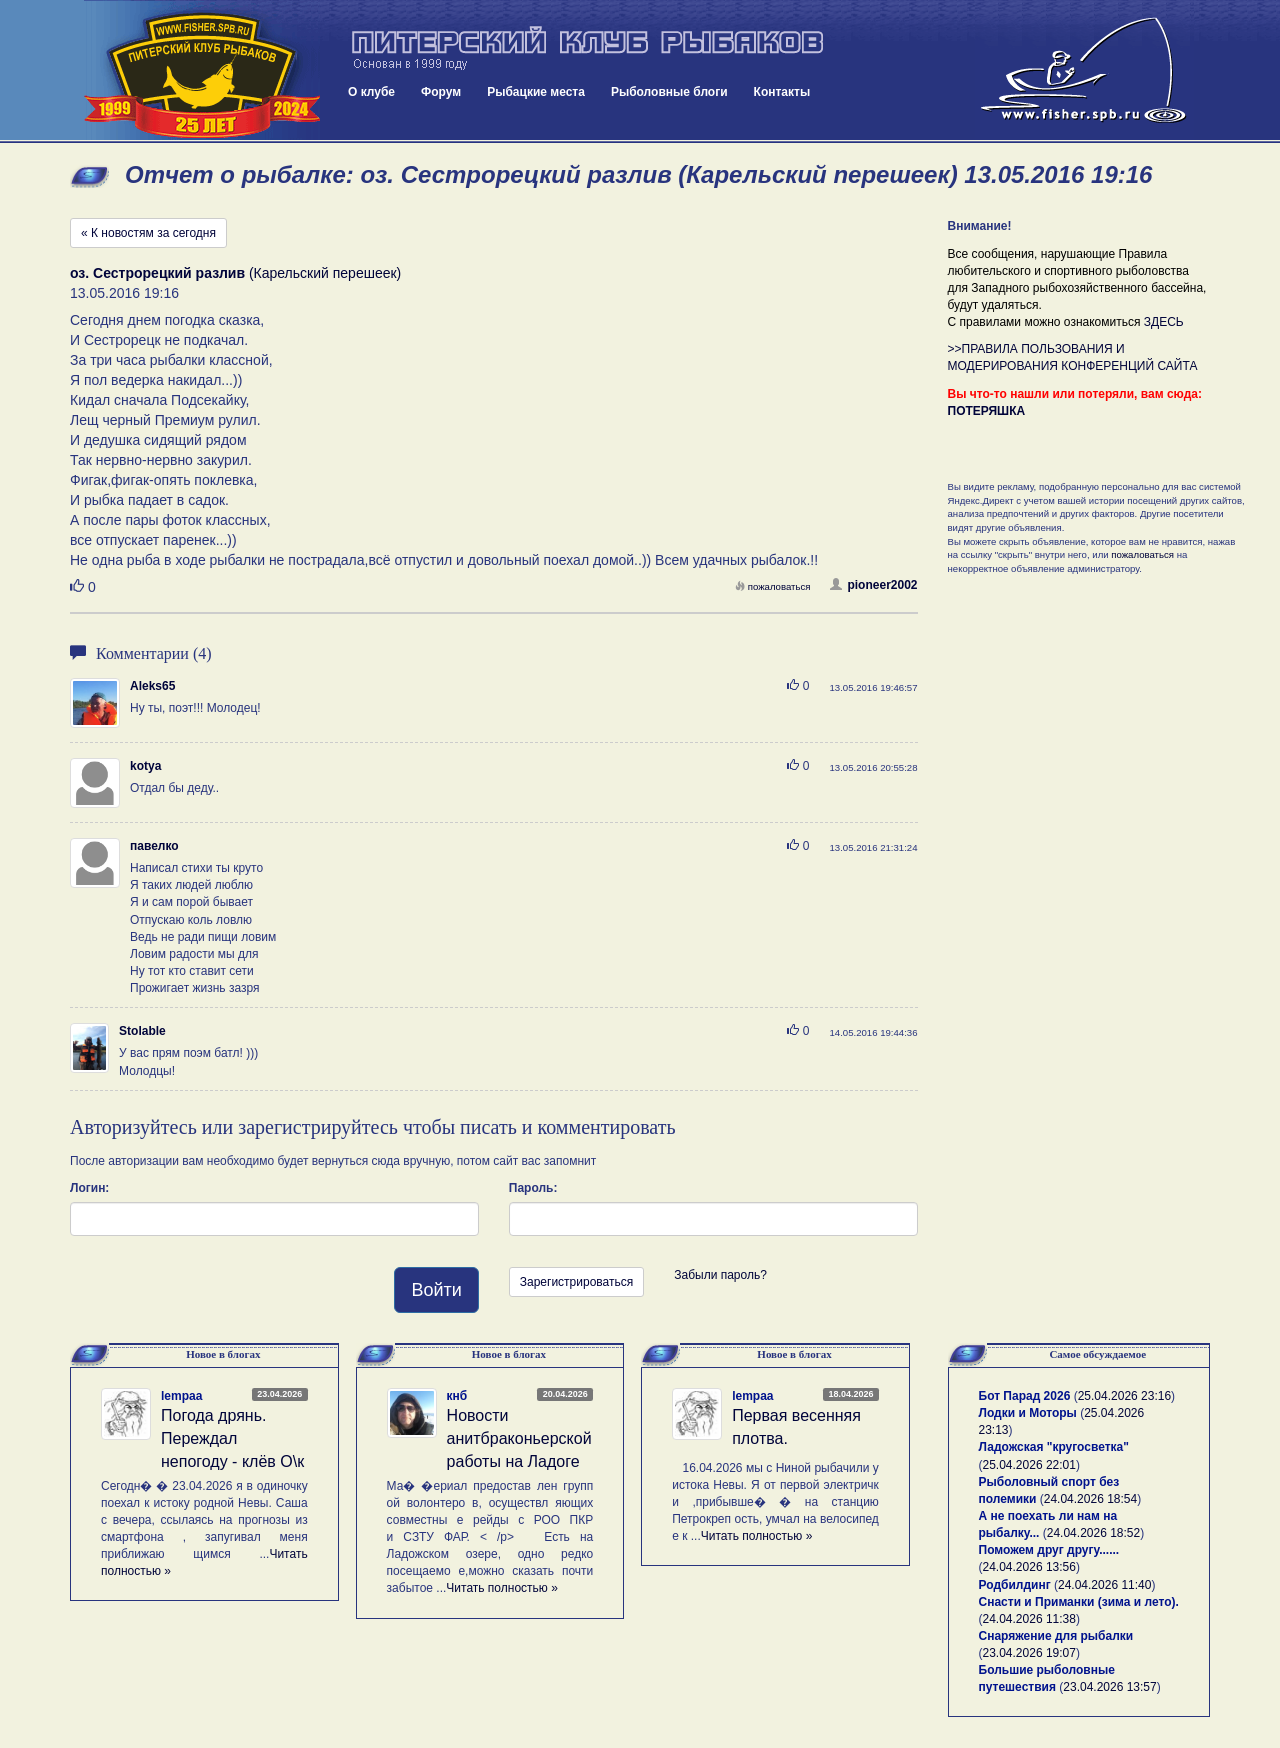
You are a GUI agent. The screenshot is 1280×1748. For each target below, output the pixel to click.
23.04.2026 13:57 (1109, 1687)
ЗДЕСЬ (1164, 322)
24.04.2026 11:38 (1029, 1619)
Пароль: (533, 1188)
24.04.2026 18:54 (1090, 1499)
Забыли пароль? (720, 1275)
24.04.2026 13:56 (1029, 1567)
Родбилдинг (1015, 1585)
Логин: (89, 1188)
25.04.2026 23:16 (1124, 1396)
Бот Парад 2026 (1025, 1396)
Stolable (142, 1031)
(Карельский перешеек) (235, 273)
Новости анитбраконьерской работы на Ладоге (519, 1438)
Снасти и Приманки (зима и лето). (1079, 1602)
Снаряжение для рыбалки (1056, 1636)
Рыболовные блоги (669, 92)
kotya (145, 766)
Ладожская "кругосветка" (1054, 1447)
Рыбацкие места (536, 92)
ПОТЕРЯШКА (987, 411)
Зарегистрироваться (576, 1282)
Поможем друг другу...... (1049, 1550)
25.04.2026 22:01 (1029, 1465)
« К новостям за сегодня (148, 233)
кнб (457, 1396)
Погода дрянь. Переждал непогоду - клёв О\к (232, 1438)
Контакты (782, 92)
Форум (441, 92)
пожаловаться (773, 586)
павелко (154, 846)
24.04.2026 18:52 (1093, 1533)
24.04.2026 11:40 (1104, 1585)
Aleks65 (152, 686)
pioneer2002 (873, 585)
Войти (436, 1290)
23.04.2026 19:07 (1029, 1653)
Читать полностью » (502, 1588)
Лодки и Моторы (1028, 1413)
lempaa (181, 1396)
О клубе (371, 92)
